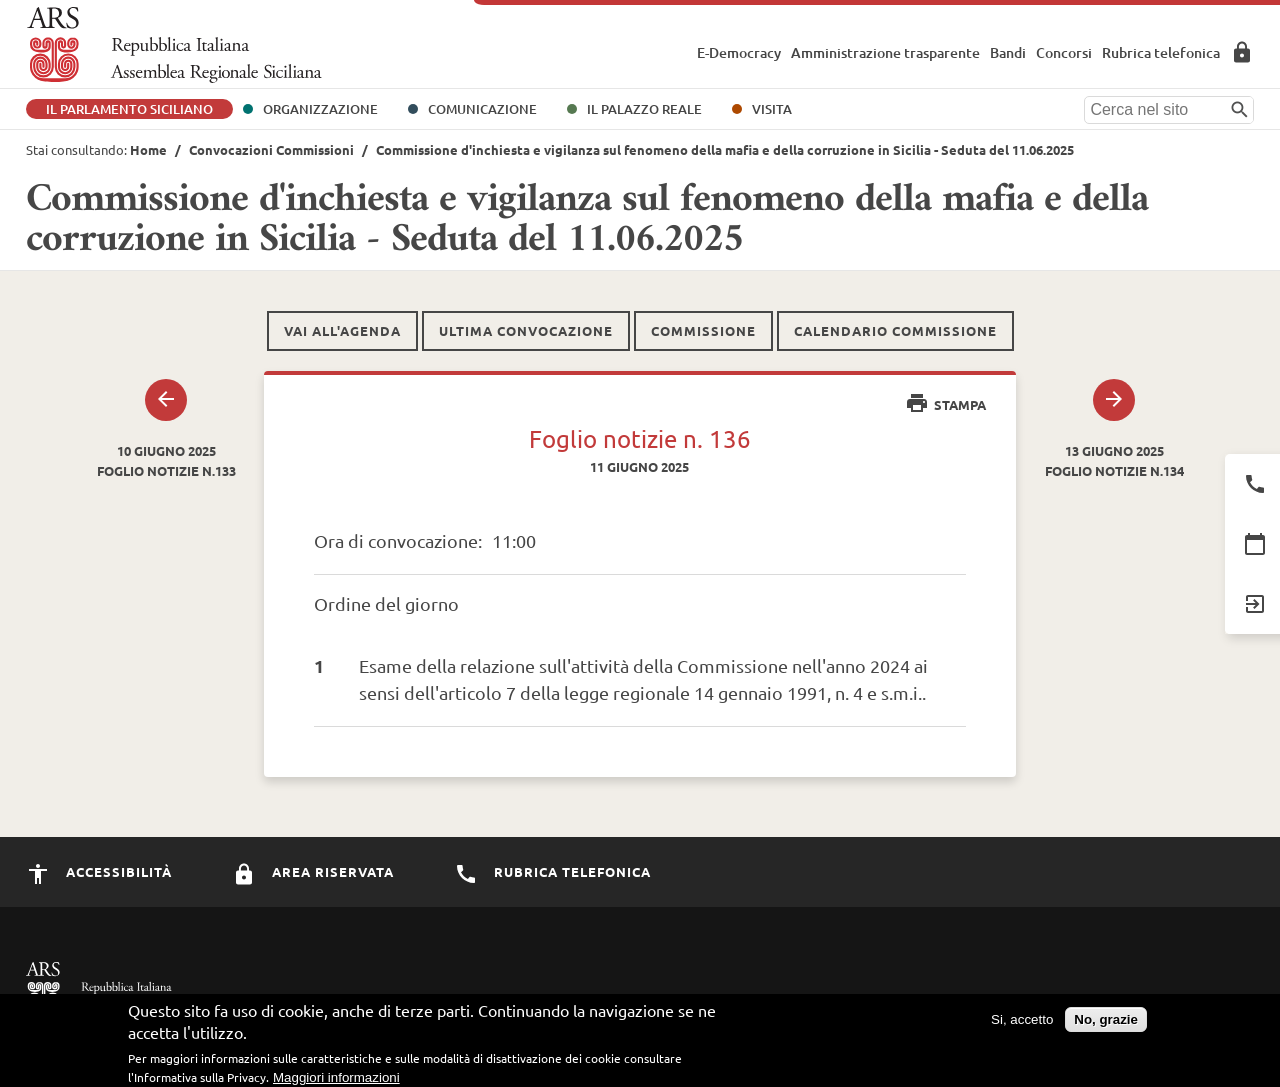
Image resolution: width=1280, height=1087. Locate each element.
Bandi (1008, 52)
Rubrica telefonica (1161, 52)
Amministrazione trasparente (885, 52)
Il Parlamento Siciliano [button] (129, 109)
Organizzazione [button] (320, 109)
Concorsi (1064, 52)
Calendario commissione (895, 330)
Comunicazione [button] (482, 109)
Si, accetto (1022, 1024)
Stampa (945, 404)
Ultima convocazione (526, 330)
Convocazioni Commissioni (271, 149)
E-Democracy (739, 52)
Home (148, 149)
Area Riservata (1242, 52)
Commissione (703, 330)
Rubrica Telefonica (552, 871)
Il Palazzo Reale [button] (644, 109)
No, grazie (1106, 1024)
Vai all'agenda (342, 330)
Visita (772, 109)
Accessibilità (99, 871)
